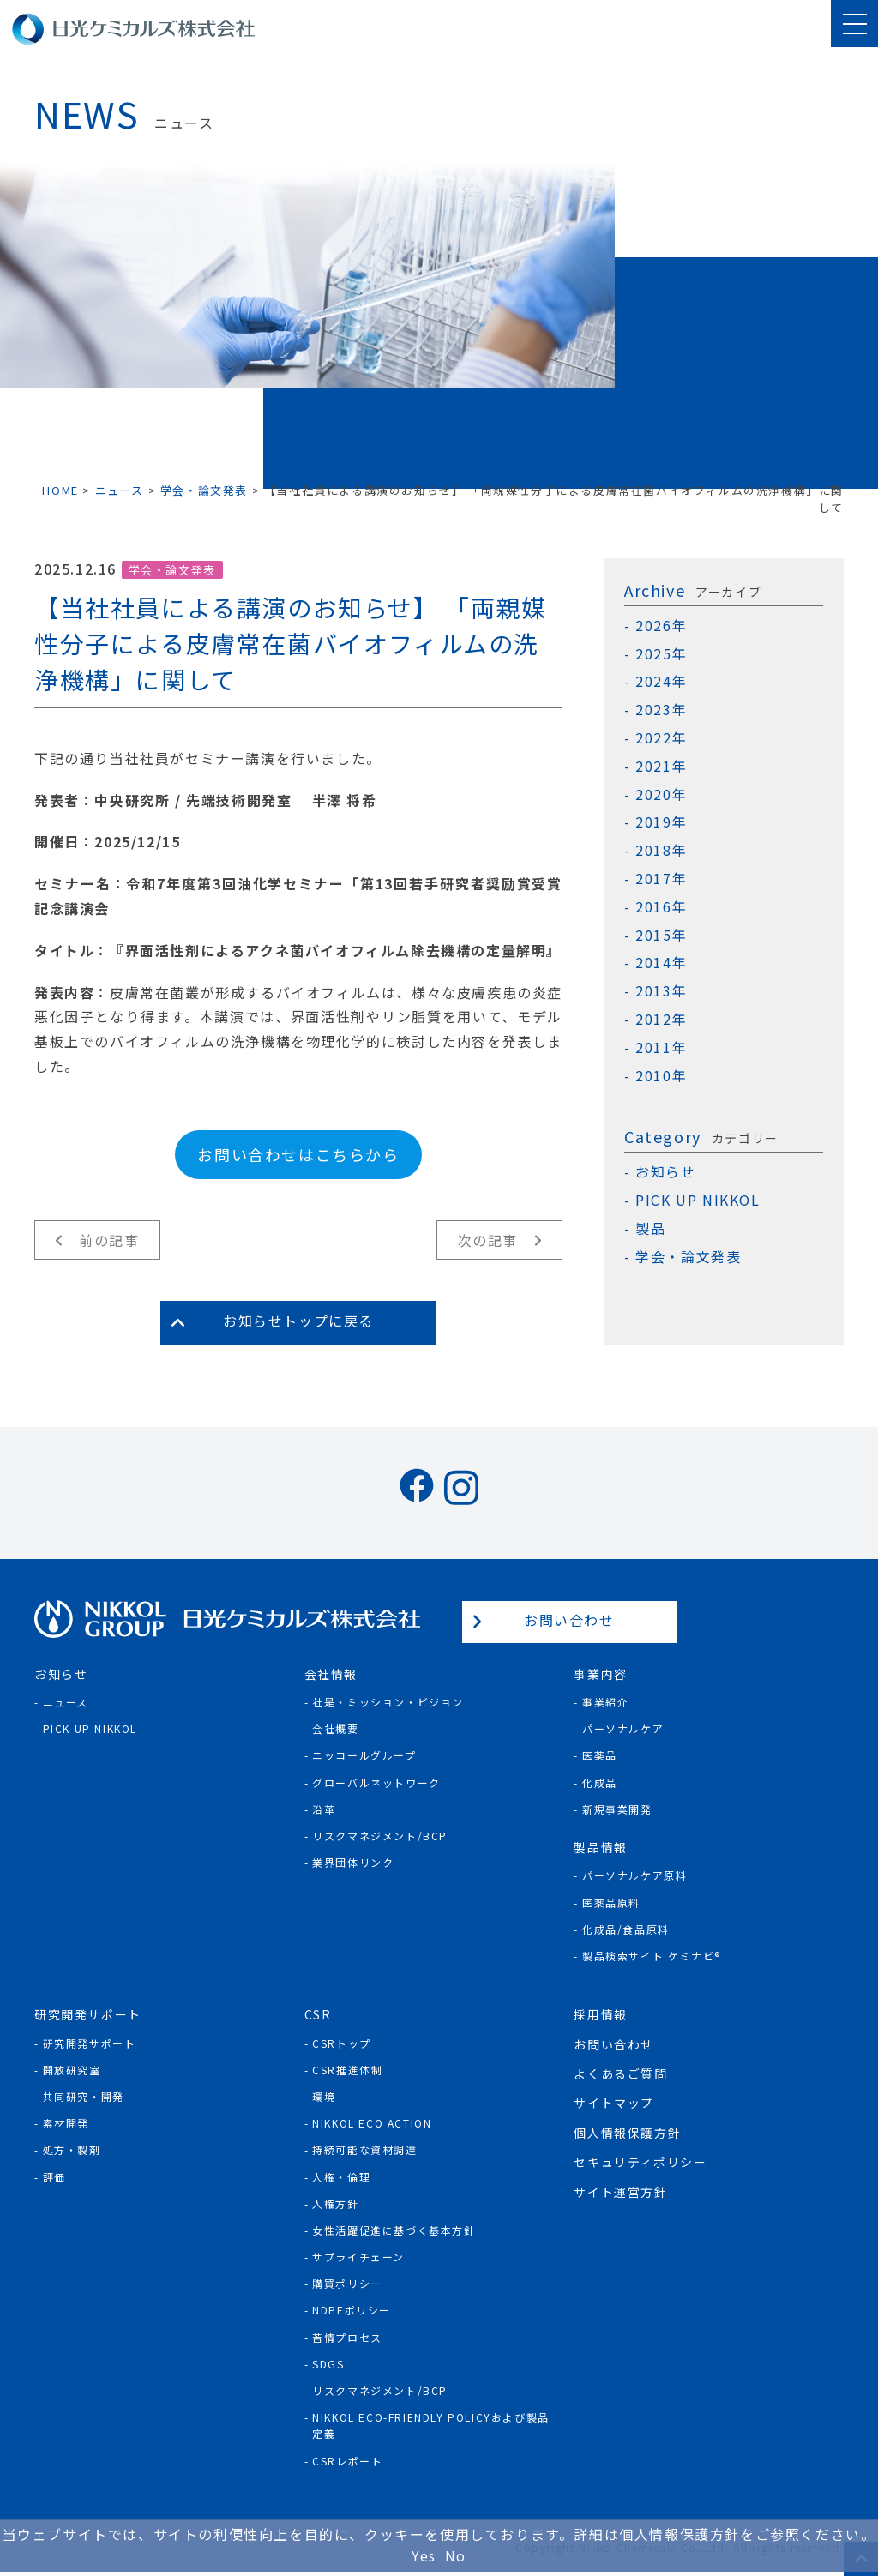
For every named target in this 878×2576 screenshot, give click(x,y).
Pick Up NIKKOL (90, 1728)
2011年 (661, 1047)
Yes (424, 2555)
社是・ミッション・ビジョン (388, 1701)
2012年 (661, 1019)
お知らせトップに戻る (298, 1320)
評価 (54, 2177)
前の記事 (109, 1240)
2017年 (661, 879)
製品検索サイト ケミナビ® (651, 1955)
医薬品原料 (611, 1902)
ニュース (65, 1701)
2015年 (661, 935)
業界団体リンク (353, 1862)
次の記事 (488, 1240)
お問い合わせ (569, 1620)
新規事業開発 (617, 1809)
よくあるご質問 (620, 2073)
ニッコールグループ (364, 1755)
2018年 (661, 850)
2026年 (661, 626)
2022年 (661, 738)
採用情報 (600, 2014)
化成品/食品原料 (626, 1929)
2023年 (661, 710)
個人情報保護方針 (627, 2132)
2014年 (661, 963)
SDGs (328, 2363)
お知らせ (665, 1172)
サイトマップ (614, 2102)
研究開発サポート (89, 2043)
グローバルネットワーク (376, 1782)
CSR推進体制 (347, 2069)
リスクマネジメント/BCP (380, 1835)
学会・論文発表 (172, 570)
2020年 (661, 794)
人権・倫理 (341, 2177)
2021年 (661, 766)
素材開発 (66, 2123)
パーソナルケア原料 (634, 1875)
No (455, 2555)
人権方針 (335, 2203)
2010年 (661, 1076)
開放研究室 (72, 2069)
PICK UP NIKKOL (697, 1200)
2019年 (661, 822)
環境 (323, 2096)
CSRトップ (341, 2043)
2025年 (661, 654)
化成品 (599, 1782)
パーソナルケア (623, 1728)
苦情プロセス (347, 2337)
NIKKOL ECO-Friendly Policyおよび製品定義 (431, 2425)
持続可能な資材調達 (364, 2149)
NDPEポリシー (351, 2309)
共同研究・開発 (83, 2096)
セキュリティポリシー (640, 2161)
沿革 (323, 1809)
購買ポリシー (347, 2283)
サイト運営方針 (620, 2191)
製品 (650, 1228)
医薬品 (599, 1755)
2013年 (661, 991)
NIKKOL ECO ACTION (371, 2123)
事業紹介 (605, 1701)
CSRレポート (347, 2460)
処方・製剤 (72, 2149)
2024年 (661, 681)
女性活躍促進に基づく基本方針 (393, 2230)
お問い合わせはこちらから (298, 1154)
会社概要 (335, 1728)
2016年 (661, 907)
